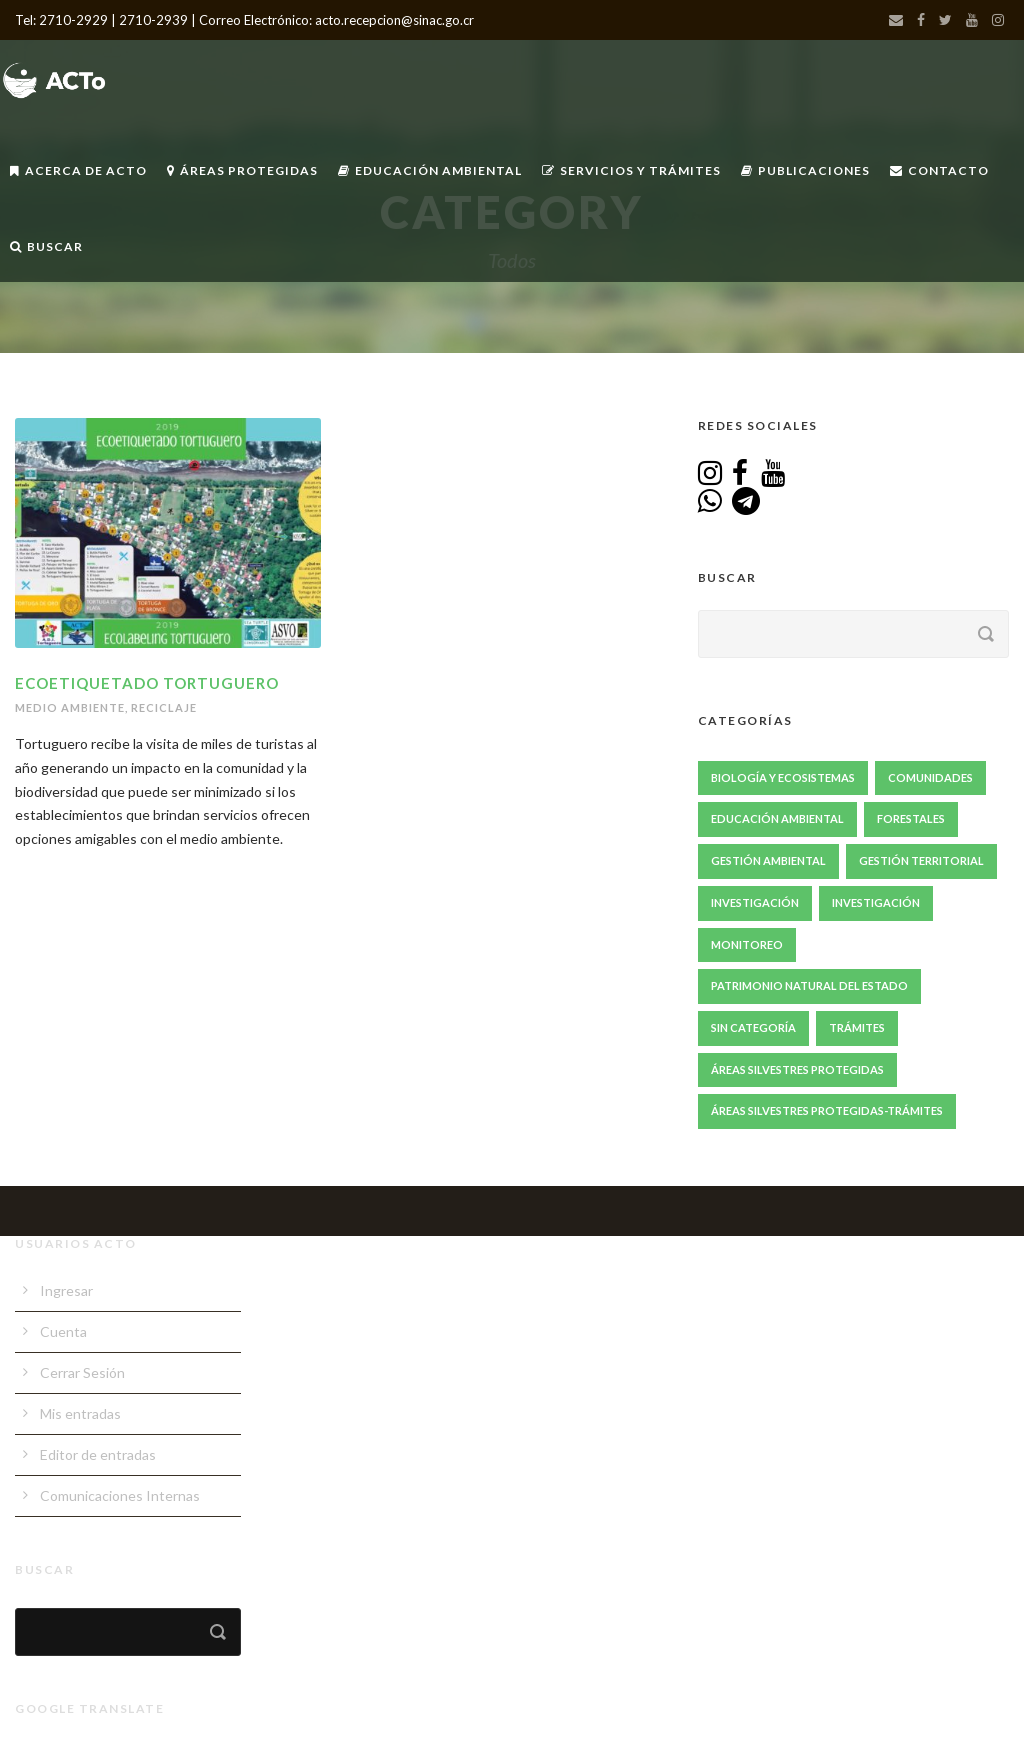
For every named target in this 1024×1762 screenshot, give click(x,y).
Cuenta (63, 1331)
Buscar (46, 246)
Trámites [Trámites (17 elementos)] (857, 1027)
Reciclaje (164, 707)
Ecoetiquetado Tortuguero (147, 683)
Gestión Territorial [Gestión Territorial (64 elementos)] (921, 860)
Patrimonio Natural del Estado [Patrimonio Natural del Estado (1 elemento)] (809, 985)
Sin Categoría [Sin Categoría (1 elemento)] (753, 1027)
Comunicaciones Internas (120, 1495)
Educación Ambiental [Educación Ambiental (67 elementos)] (777, 818)
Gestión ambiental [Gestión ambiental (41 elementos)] (768, 860)
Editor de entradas (98, 1454)
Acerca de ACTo (78, 170)
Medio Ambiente (70, 707)
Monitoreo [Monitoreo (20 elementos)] (747, 944)
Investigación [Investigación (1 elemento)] (876, 902)
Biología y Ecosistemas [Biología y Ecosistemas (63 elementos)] (783, 777)
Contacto (939, 170)
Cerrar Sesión (82, 1372)
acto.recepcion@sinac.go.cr (394, 20)
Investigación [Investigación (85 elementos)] (755, 902)
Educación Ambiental (430, 170)
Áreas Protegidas (242, 170)
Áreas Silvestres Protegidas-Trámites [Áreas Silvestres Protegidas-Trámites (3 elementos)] (827, 1110)
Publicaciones (805, 170)
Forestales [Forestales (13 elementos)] (911, 818)
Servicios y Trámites (631, 170)
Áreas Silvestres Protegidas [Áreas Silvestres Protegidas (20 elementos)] (797, 1069)
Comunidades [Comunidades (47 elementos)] (930, 777)
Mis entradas (80, 1413)
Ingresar (66, 1290)
